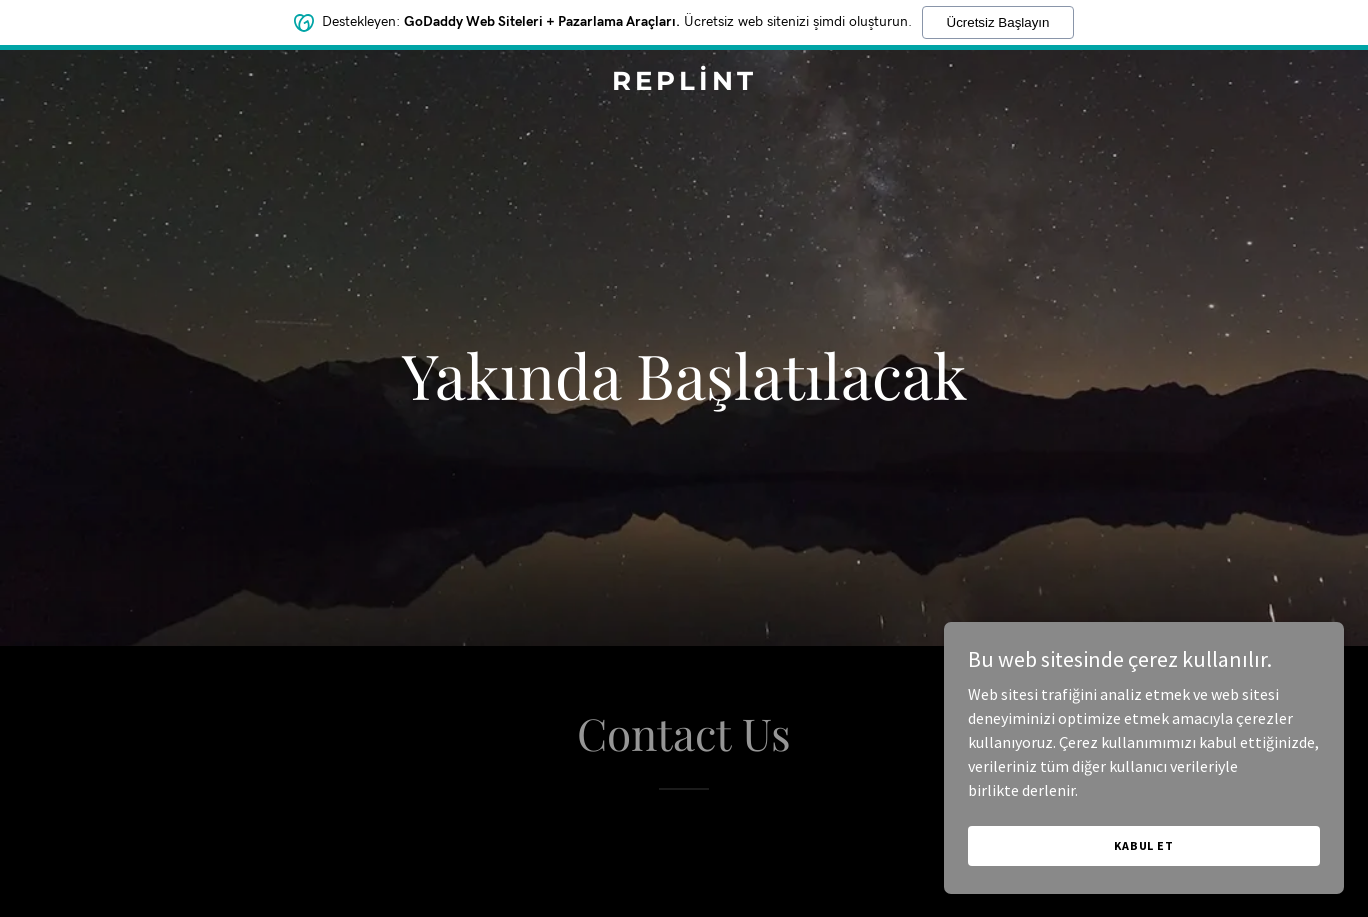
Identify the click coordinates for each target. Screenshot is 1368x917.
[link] (684, 84)
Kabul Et (1144, 845)
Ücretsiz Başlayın (998, 22)
